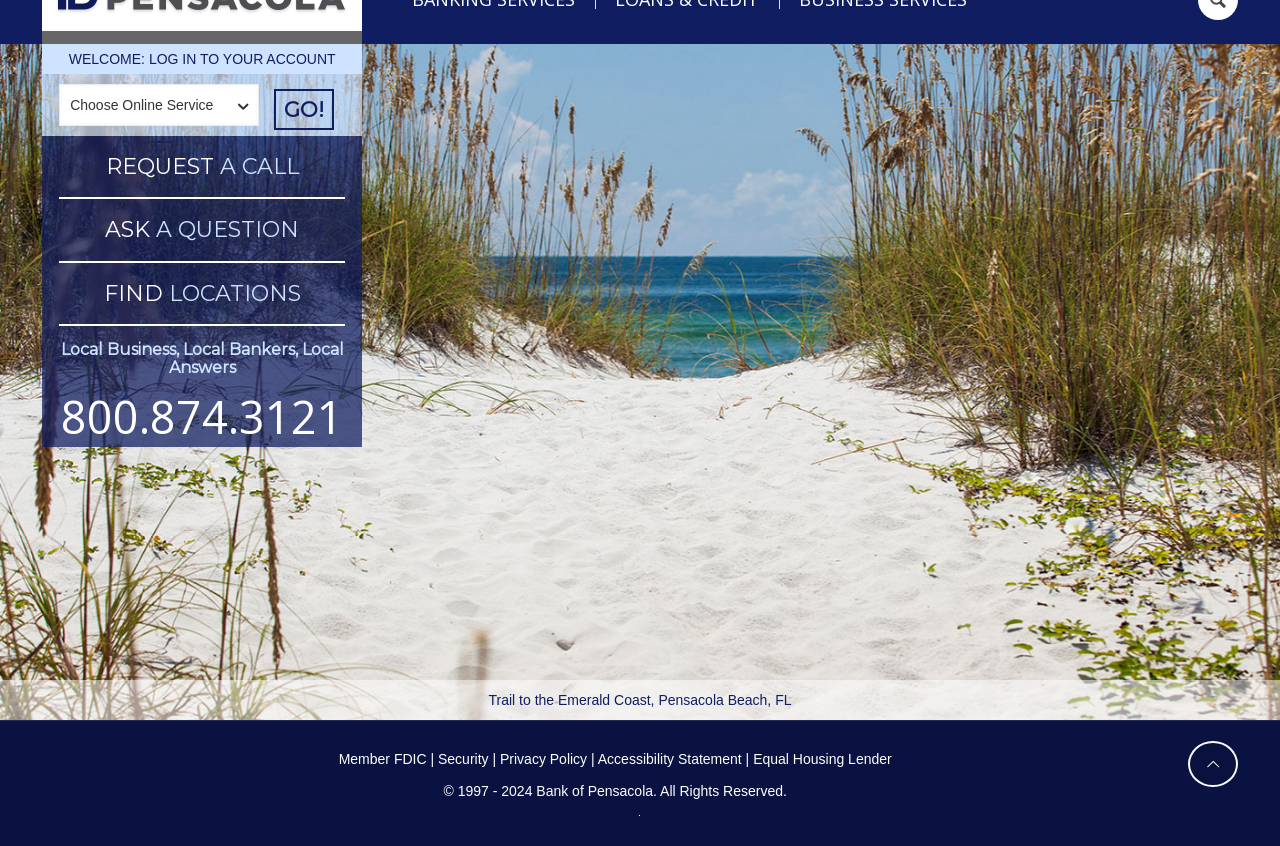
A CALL (202, 166)
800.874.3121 (202, 416)
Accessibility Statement (670, 759)
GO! (304, 109)
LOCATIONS (202, 293)
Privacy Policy (543, 759)
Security (463, 759)
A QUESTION (202, 229)
